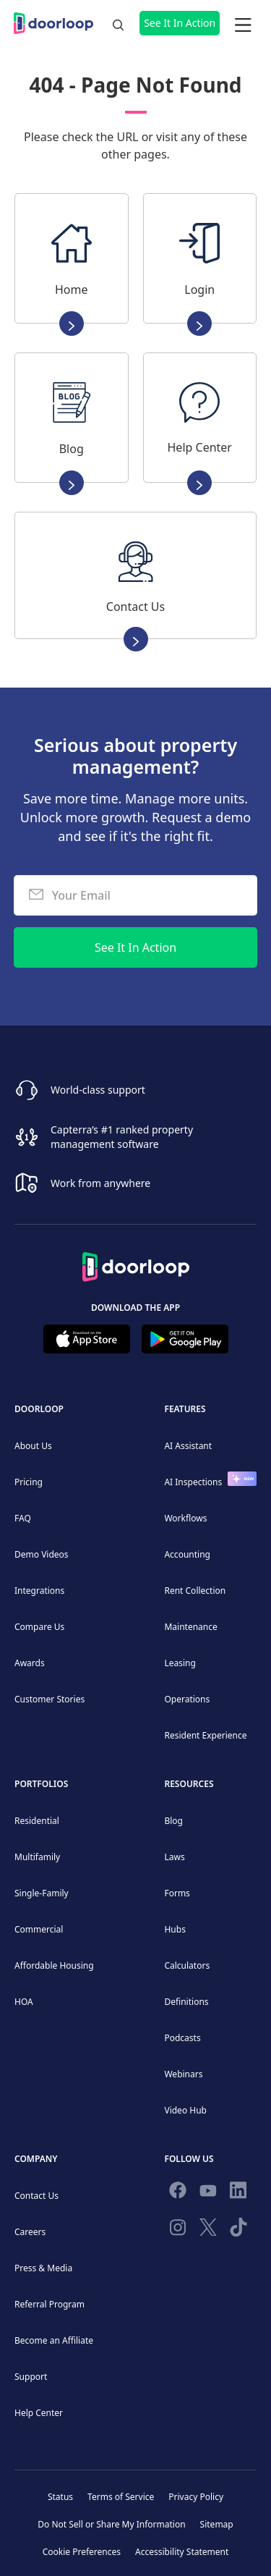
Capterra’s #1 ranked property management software (122, 1137)
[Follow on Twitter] (208, 2230)
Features (184, 1409)
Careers (30, 2232)
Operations (187, 1699)
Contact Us (36, 2195)
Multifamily (37, 1857)
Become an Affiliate (53, 2340)
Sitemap (216, 2524)
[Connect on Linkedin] (238, 2193)
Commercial (38, 1929)
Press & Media (43, 2268)
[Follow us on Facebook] (177, 2193)
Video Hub (185, 2110)
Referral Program (49, 2304)
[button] (242, 23)
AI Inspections (193, 1482)
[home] (57, 23)
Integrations (39, 1590)
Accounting (187, 1554)
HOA (23, 2002)
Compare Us (39, 1627)
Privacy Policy (195, 2497)
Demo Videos (41, 1554)
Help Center (38, 2413)
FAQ (22, 1518)
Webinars (183, 2074)
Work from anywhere (100, 1183)
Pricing (28, 1482)
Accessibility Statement (181, 2552)
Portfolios (41, 1784)
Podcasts (182, 2038)
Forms (176, 1893)
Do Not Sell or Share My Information (111, 2524)
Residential (36, 1821)
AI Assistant (188, 1446)
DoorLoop (39, 1409)
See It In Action (179, 23)
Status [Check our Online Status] (60, 2497)
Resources (188, 1784)
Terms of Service (120, 2497)
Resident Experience (205, 1735)
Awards (29, 1663)
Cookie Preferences (82, 2552)
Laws (174, 1857)
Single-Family (41, 1893)
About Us (33, 1446)
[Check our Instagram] (177, 2230)
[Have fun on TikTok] (238, 2230)
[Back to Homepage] (135, 1262)
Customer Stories (49, 1699)
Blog (173, 1821)
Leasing (179, 1663)
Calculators (187, 1965)
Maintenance (190, 1627)
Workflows (185, 1518)
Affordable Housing (54, 1965)
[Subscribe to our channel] (208, 2193)
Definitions (186, 2002)
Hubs (174, 1929)
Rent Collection (194, 1590)
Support (30, 2376)
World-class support (98, 1090)
